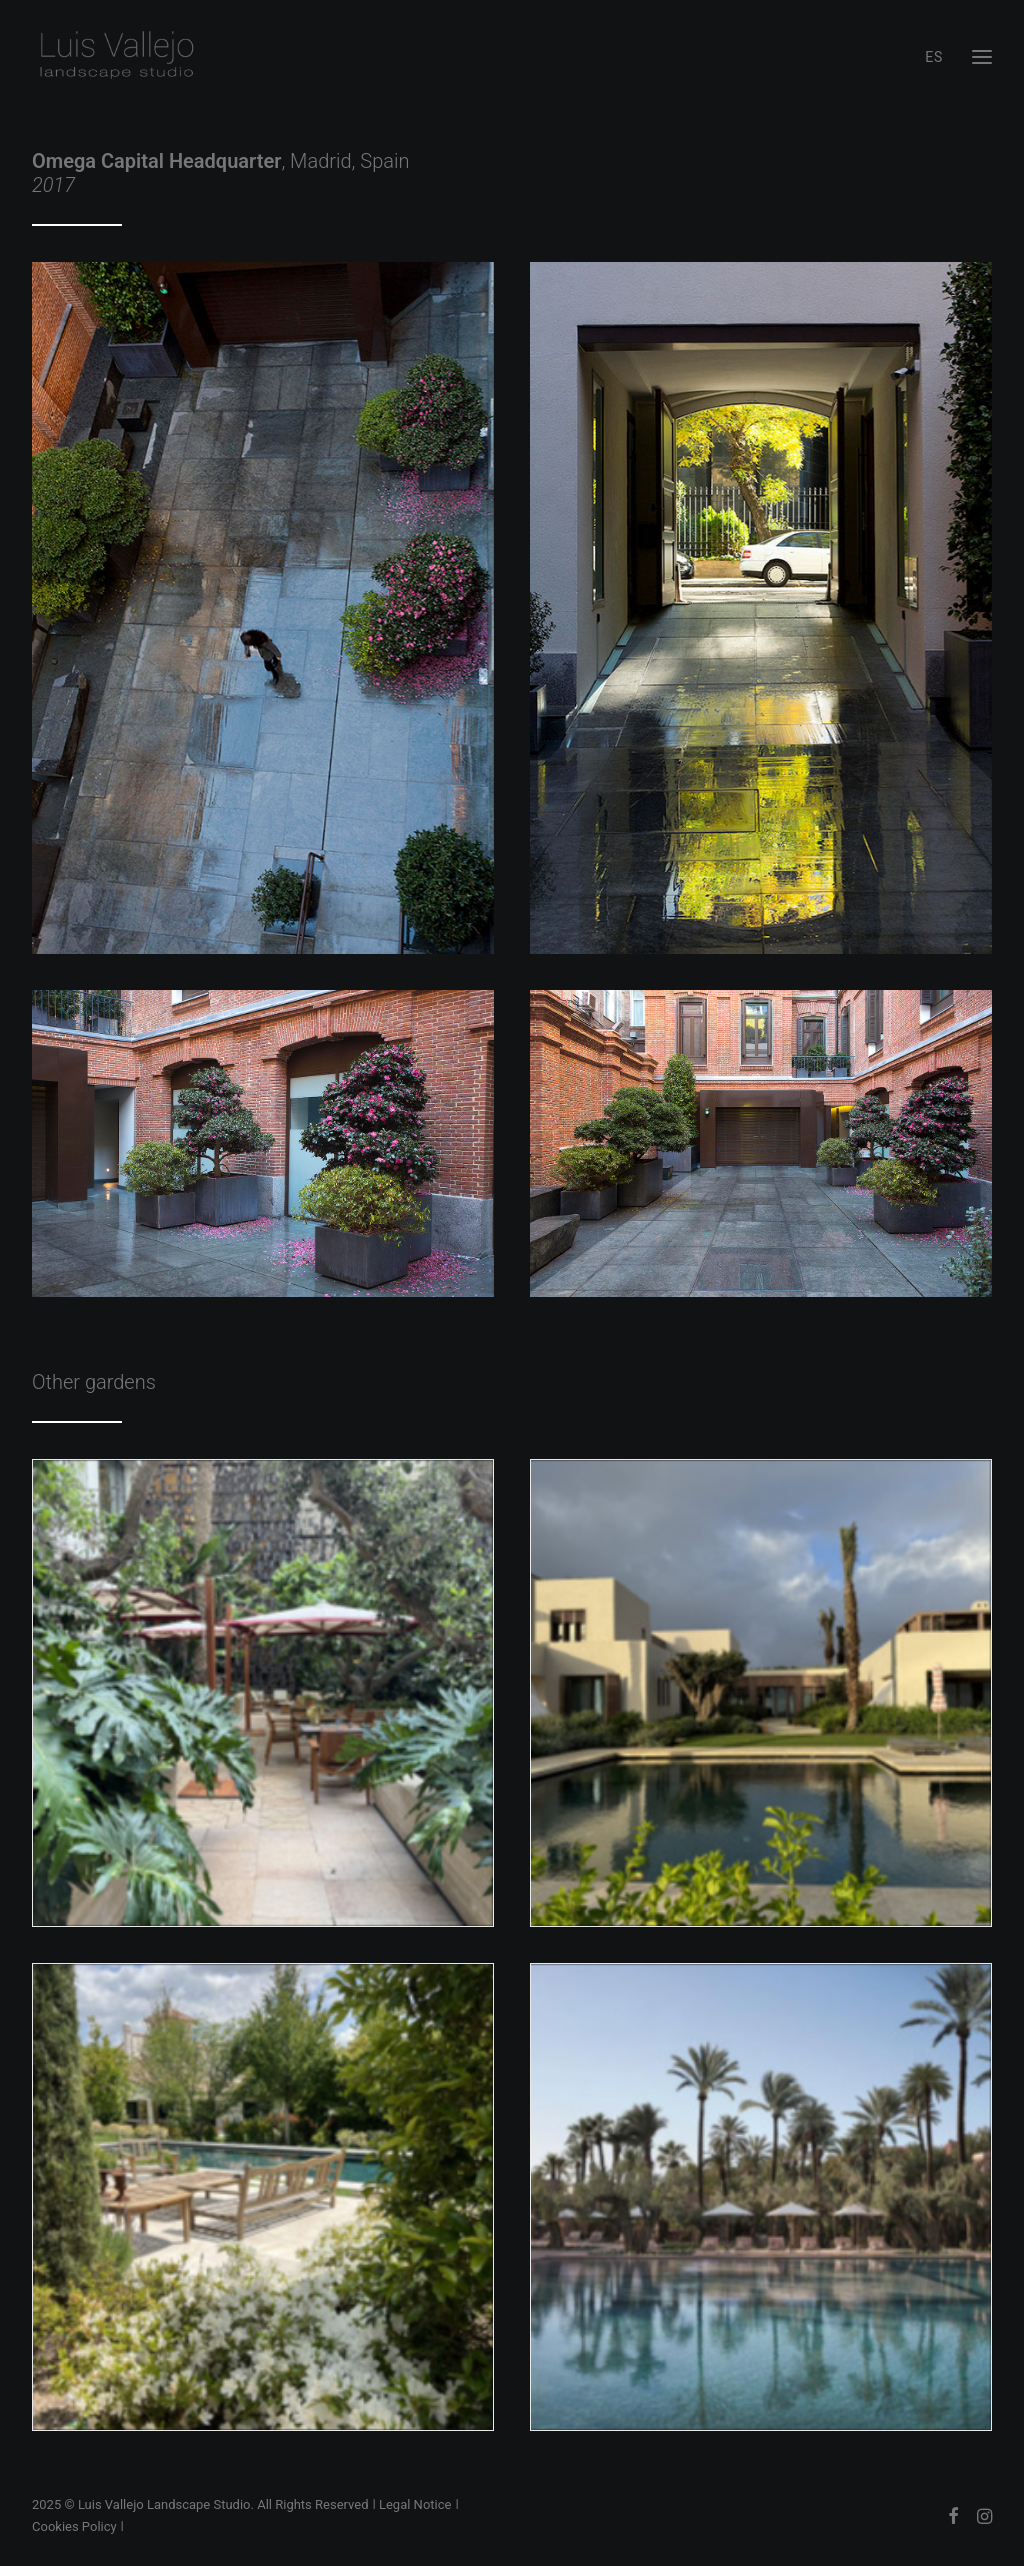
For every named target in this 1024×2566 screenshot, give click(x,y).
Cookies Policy (74, 2526)
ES (934, 57)
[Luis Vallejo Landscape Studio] (115, 57)
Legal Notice (415, 2504)
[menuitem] (938, 57)
